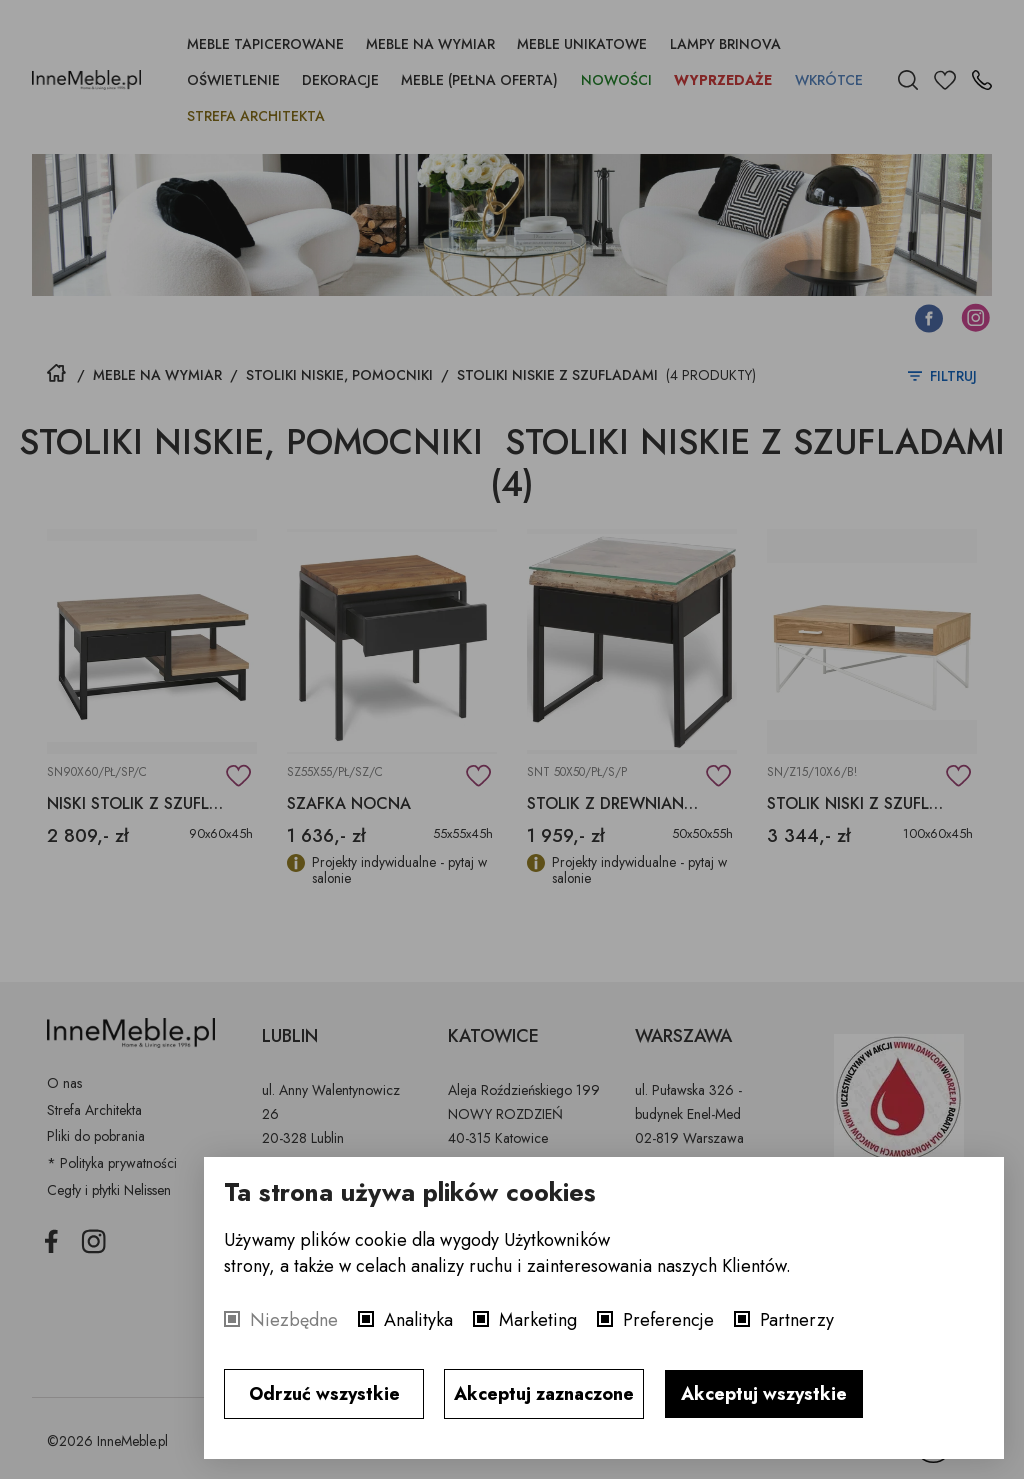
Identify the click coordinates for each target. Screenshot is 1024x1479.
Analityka (418, 1320)
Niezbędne (294, 1320)
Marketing (538, 1320)
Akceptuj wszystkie (764, 1394)
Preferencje (668, 1320)
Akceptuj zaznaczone (544, 1394)
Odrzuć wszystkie (324, 1394)
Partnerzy (797, 1320)
